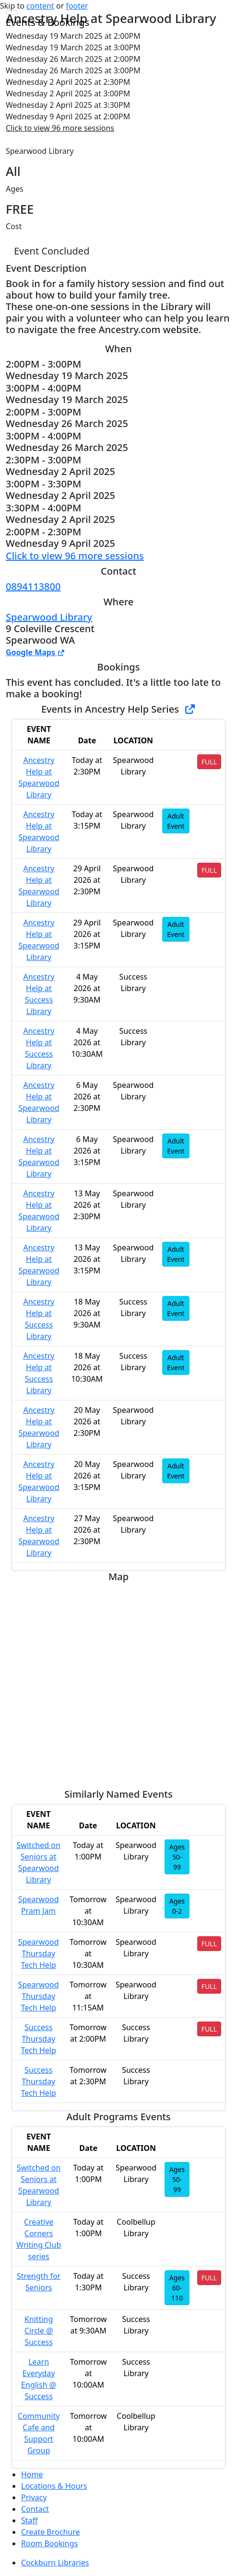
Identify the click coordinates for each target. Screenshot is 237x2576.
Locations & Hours (54, 2486)
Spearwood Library (49, 617)
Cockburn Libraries (55, 2562)
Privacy (34, 2497)
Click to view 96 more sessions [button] (60, 128)
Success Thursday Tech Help (38, 2039)
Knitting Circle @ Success (38, 2330)
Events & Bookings (47, 22)
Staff (29, 2520)
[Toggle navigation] (12, 12)
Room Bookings (49, 2543)
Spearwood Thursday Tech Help (38, 1953)
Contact (35, 2509)
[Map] (118, 1682)
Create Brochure (50, 2532)
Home (32, 2474)
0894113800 (33, 586)
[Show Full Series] (190, 709)
